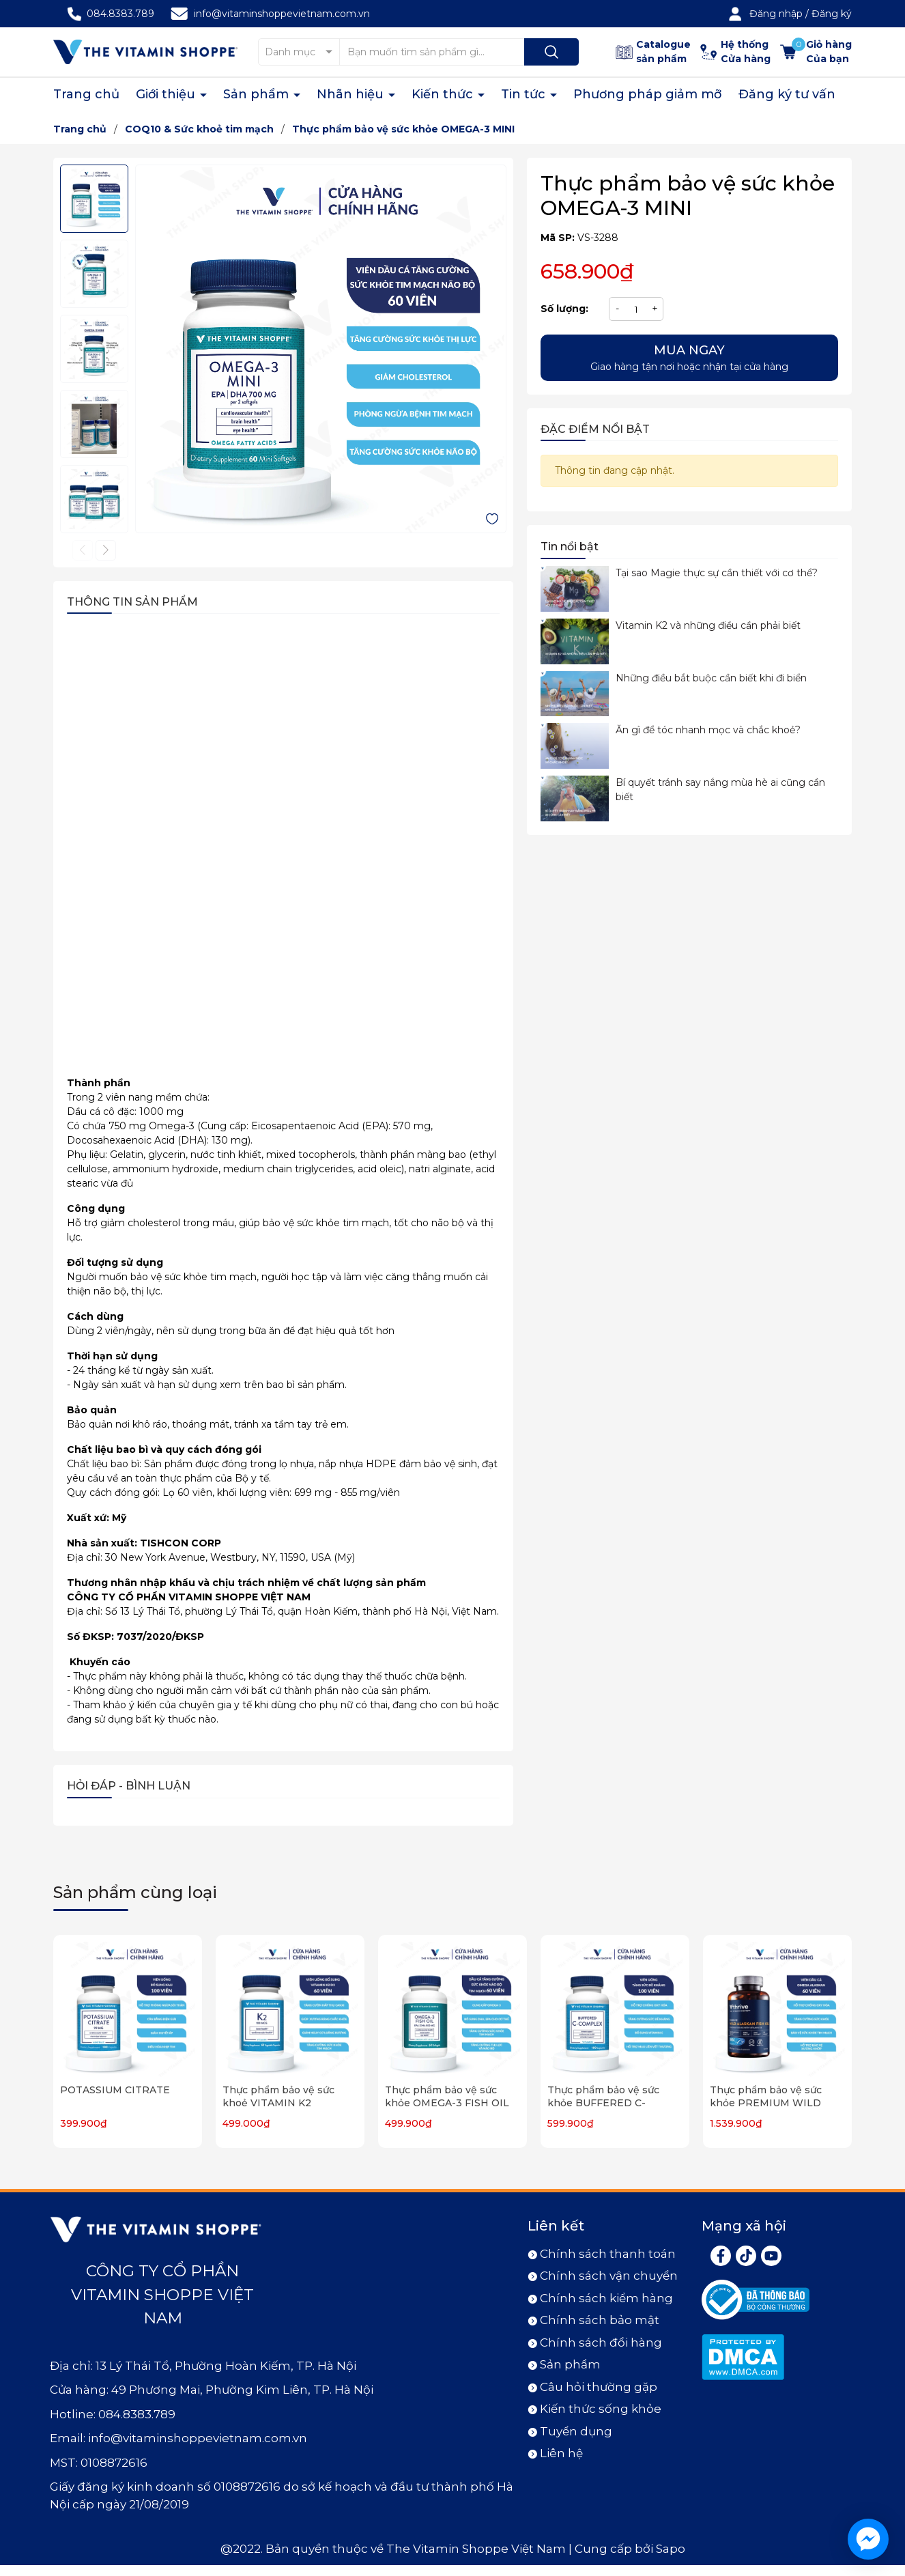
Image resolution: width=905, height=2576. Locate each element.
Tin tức (525, 94)
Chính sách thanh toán (608, 2254)
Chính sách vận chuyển (609, 2275)
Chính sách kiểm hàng (606, 2298)
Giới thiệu (167, 94)
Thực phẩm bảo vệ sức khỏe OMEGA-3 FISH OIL (447, 2097)
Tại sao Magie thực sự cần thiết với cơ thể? (717, 573)
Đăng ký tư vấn (786, 94)
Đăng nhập (776, 14)
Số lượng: (564, 308)
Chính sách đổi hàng (601, 2342)
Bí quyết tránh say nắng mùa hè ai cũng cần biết (720, 789)
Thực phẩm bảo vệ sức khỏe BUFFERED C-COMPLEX (603, 2103)
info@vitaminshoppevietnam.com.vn (282, 14)
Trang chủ (86, 94)
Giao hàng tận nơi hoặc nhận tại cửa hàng (689, 357)
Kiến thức (444, 94)
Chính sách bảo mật (599, 2320)
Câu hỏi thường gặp (598, 2387)
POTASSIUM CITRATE (115, 2090)
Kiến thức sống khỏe (600, 2409)
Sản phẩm (257, 94)
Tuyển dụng (576, 2431)
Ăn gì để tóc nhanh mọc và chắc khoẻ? (708, 730)
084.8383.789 (120, 14)
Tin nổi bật (570, 546)
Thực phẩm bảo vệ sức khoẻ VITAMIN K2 (278, 2097)
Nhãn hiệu (352, 94)
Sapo (670, 2549)
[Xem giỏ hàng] (816, 52)
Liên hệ (561, 2453)
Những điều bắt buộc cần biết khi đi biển (711, 678)
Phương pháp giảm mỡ (647, 94)
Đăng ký (831, 14)
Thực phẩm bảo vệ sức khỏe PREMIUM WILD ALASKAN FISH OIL (766, 2103)
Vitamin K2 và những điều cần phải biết (708, 625)
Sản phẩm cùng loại (135, 1892)
